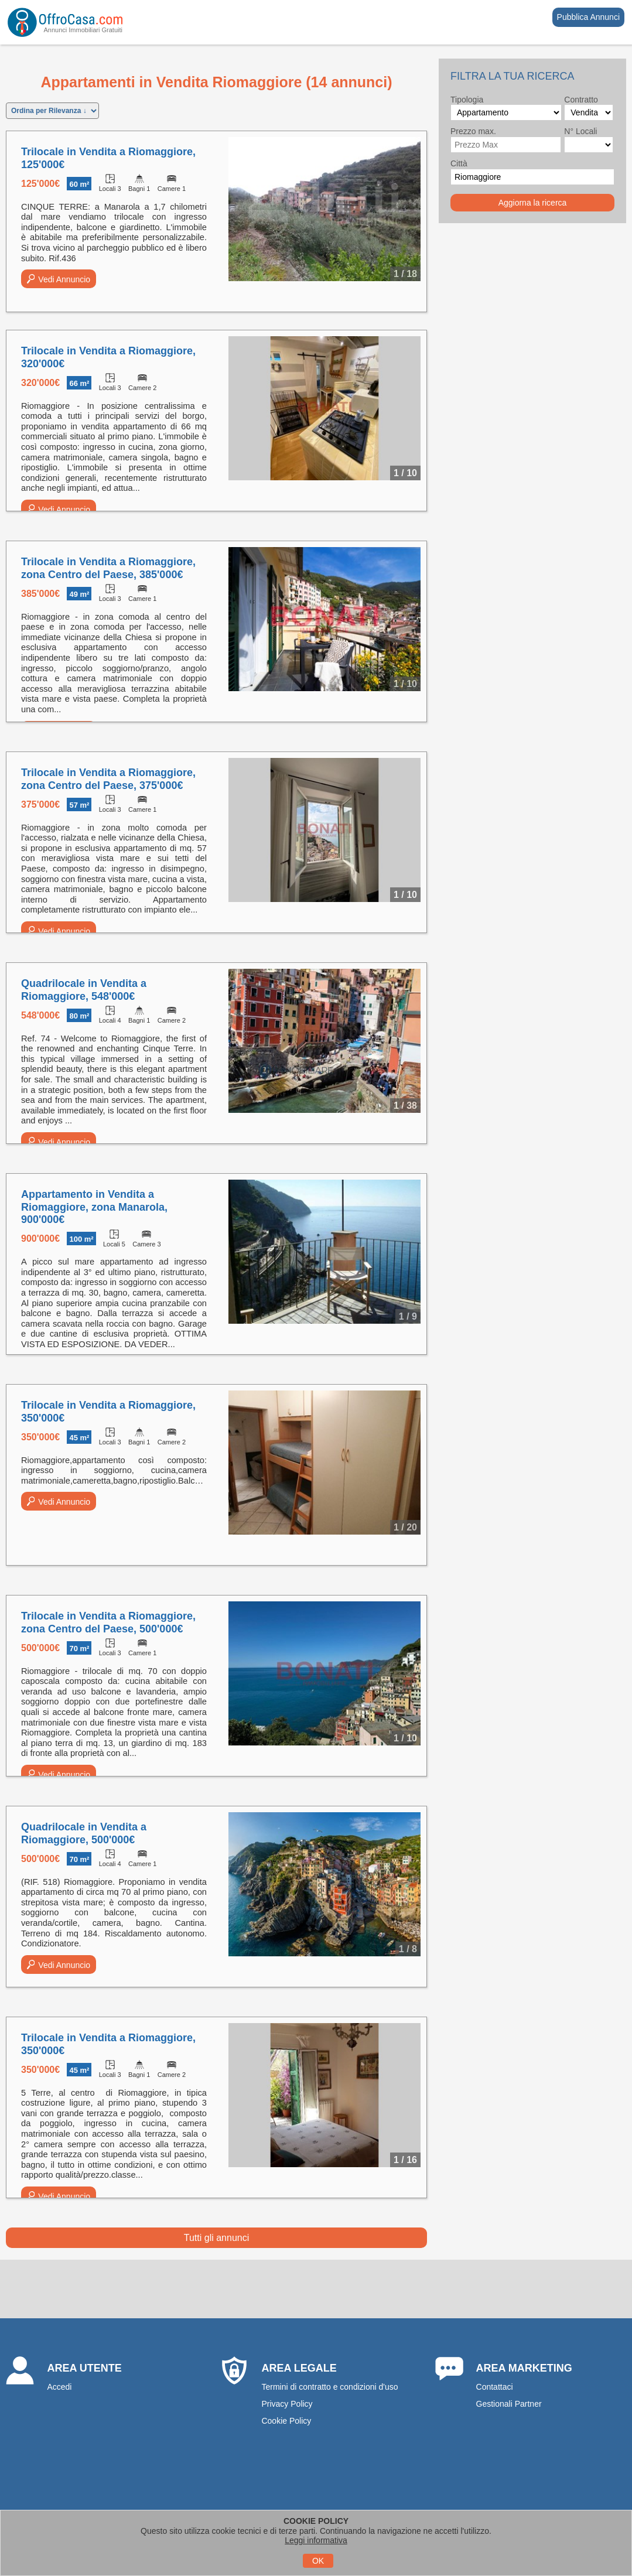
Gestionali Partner (509, 2403)
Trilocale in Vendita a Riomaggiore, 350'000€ (108, 1411)
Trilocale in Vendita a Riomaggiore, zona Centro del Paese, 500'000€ (108, 1622)
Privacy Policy (286, 2403)
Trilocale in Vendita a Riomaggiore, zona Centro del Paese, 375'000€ (108, 779)
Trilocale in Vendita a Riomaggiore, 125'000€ (108, 158)
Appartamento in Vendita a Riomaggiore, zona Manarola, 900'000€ (94, 1206)
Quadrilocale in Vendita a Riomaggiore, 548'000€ (83, 990)
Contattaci (494, 2386)
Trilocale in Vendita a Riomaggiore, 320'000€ (108, 357)
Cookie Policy (286, 2420)
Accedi (59, 2386)
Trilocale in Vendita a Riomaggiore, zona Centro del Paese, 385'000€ (108, 568)
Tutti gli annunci (216, 2238)
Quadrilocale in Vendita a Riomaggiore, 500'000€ (83, 1833)
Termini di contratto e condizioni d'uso (329, 2386)
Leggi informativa (316, 2540)
